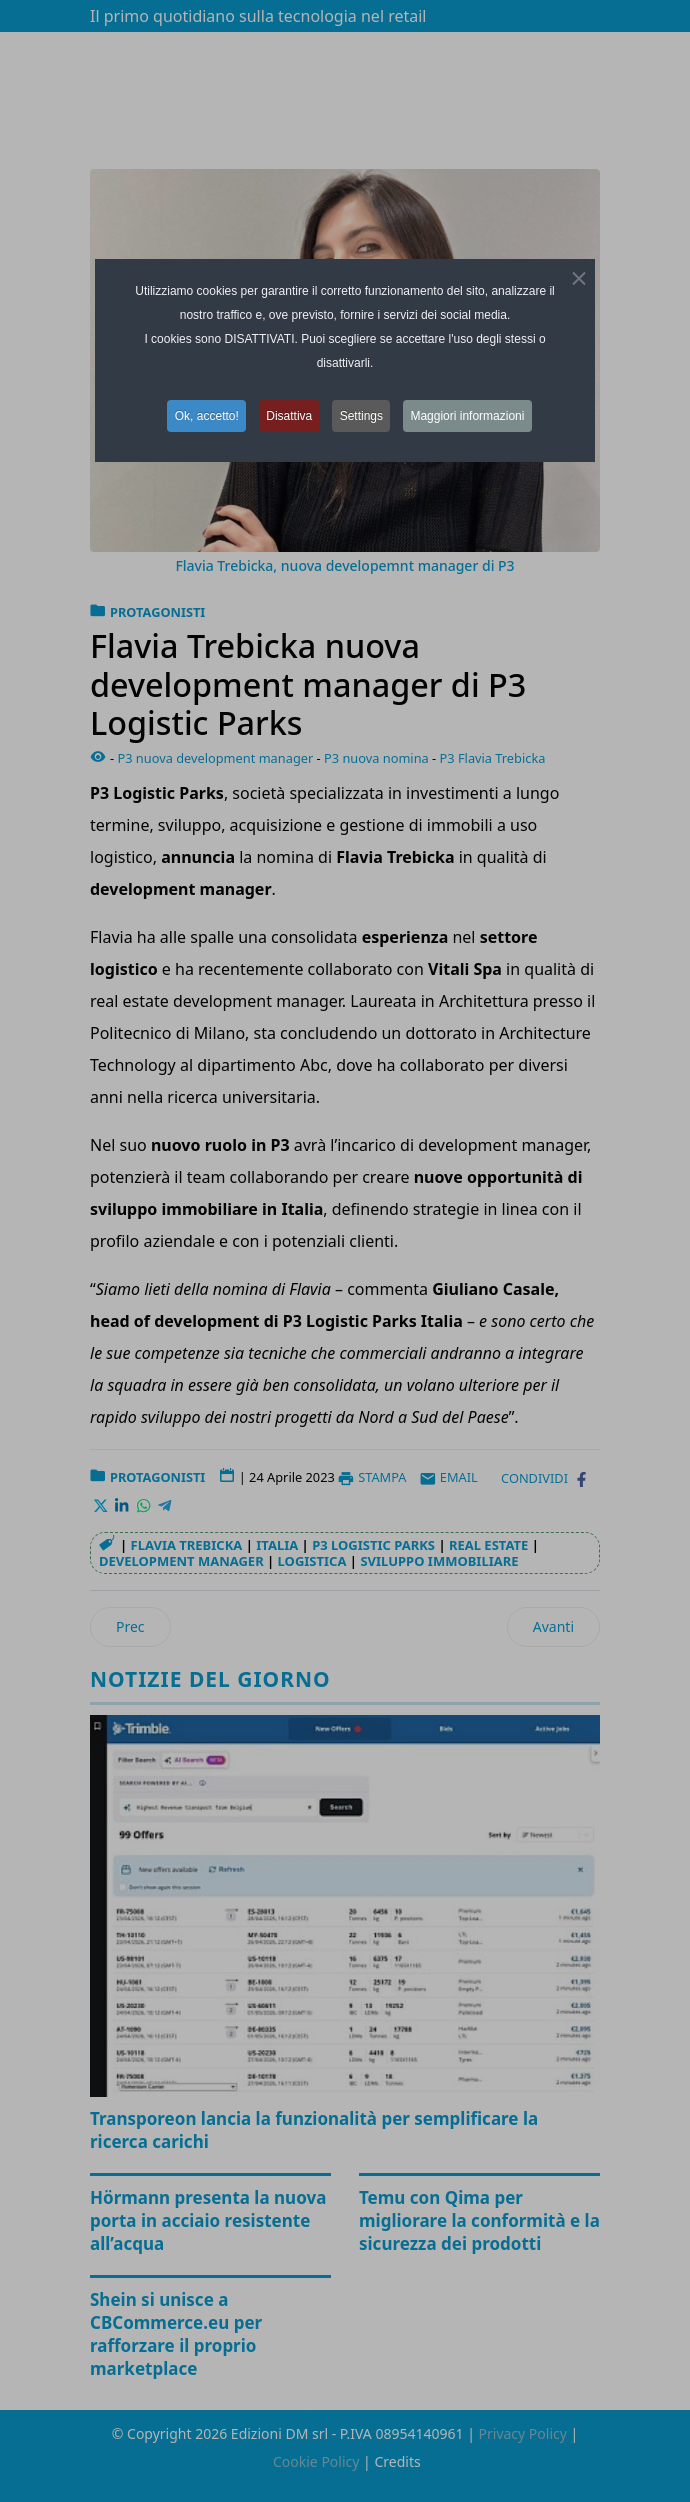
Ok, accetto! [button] (204, 416)
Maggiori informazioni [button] (471, 416)
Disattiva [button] (289, 416)
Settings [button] (362, 416)
